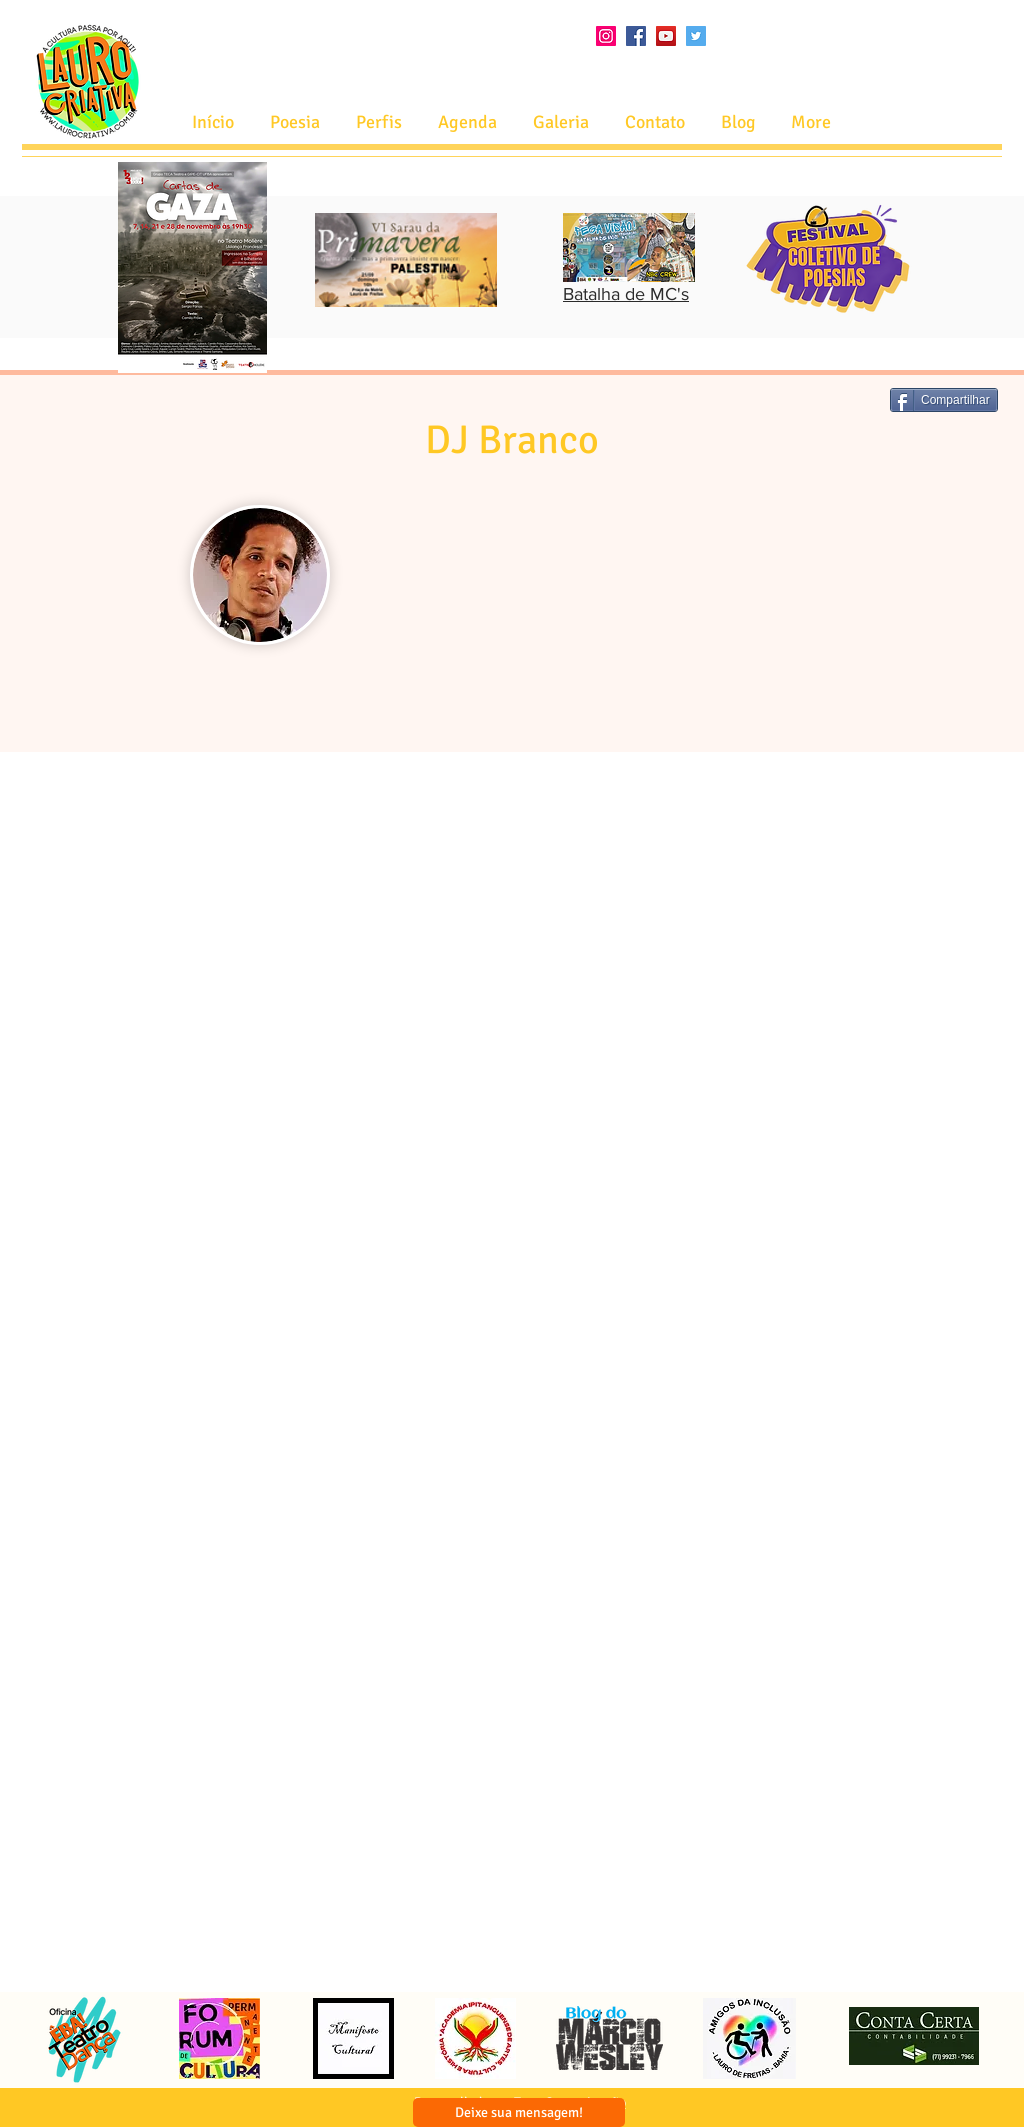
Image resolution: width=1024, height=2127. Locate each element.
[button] (467, 122)
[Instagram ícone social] (606, 36)
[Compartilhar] (944, 400)
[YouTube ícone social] (666, 36)
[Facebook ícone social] (636, 36)
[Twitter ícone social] (696, 36)
